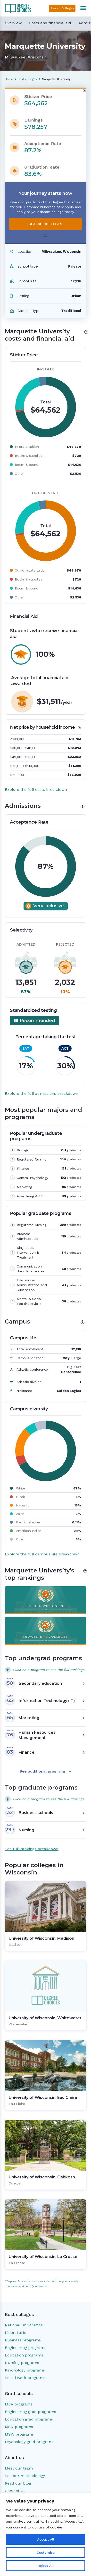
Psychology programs (25, 2370)
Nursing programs (22, 2362)
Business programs (23, 2340)
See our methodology (25, 2475)
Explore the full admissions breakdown (41, 1093)
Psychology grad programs (30, 2441)
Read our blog (18, 2483)
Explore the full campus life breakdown (42, 1554)
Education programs (24, 2355)
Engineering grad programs (30, 2411)
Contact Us (15, 2490)
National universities (24, 2325)
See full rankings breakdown (31, 1849)
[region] (45, 2534)
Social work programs (25, 2377)
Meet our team (19, 2468)
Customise (46, 2552)
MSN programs (19, 2426)
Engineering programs (25, 2347)
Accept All (45, 2539)
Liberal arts (15, 2332)
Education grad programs (29, 2419)
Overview (13, 23)
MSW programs (19, 2434)
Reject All (45, 2566)
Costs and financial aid (50, 23)
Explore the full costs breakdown (36, 789)
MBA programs (19, 2404)
